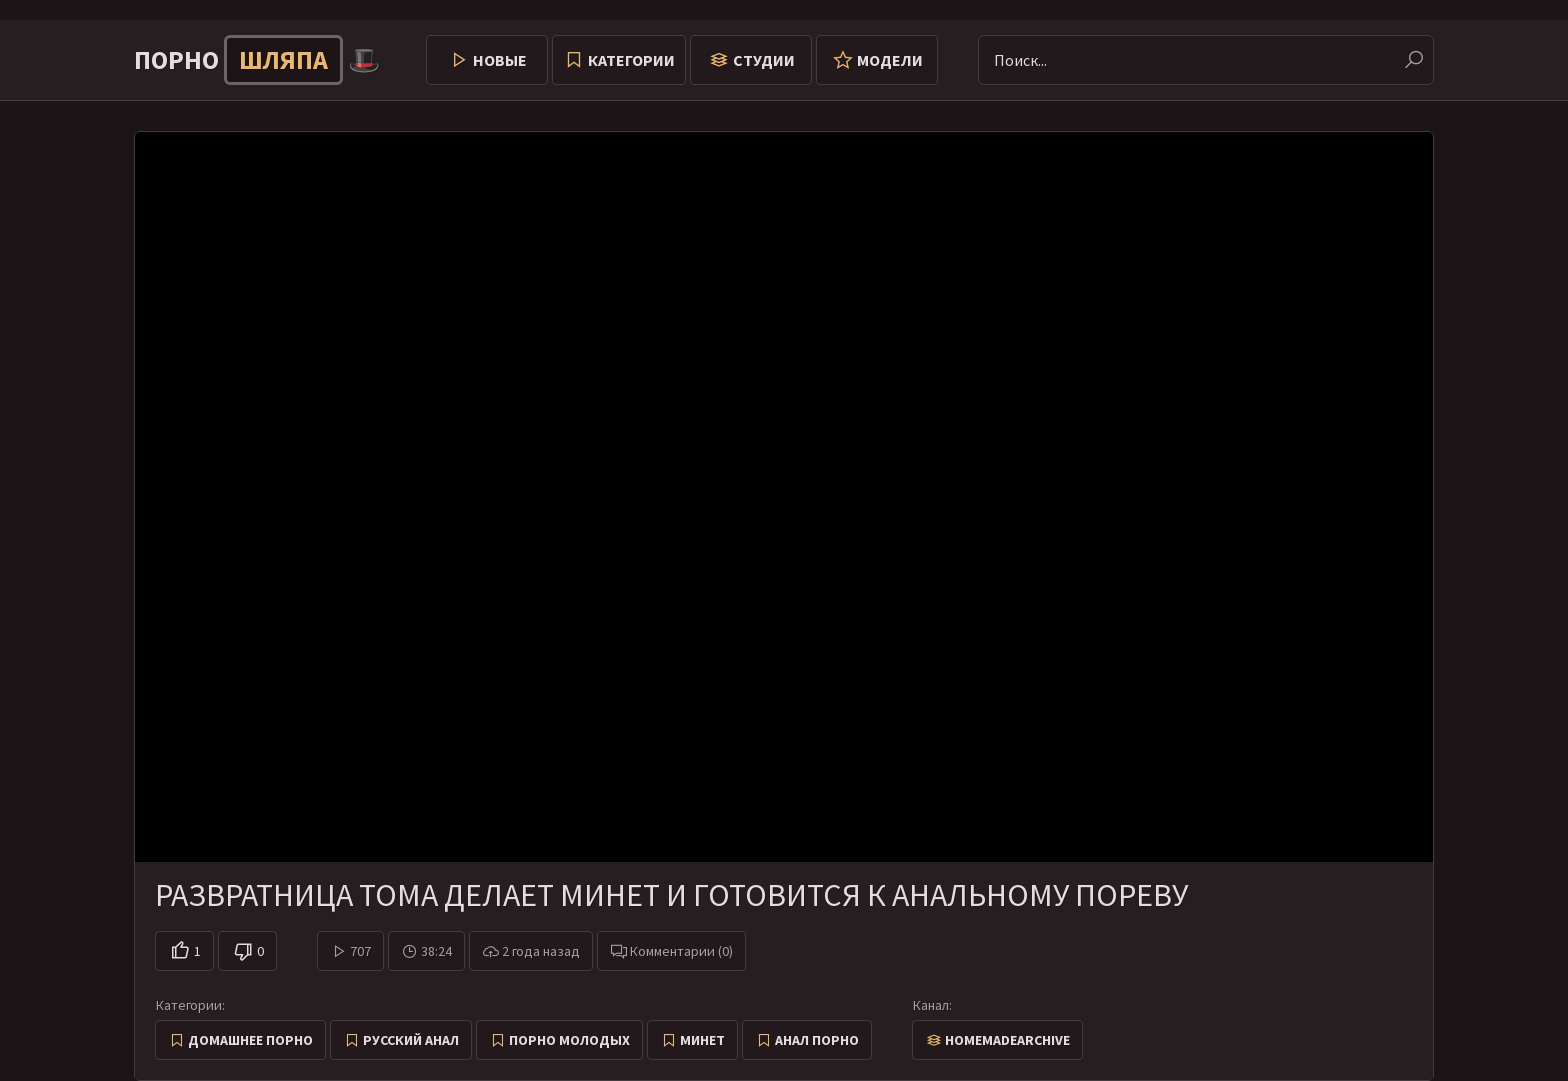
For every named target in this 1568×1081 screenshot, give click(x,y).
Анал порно (817, 1040)
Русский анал (411, 1040)
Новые (500, 60)
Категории (631, 60)
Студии (764, 60)
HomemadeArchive (1007, 1040)
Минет (702, 1040)
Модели (890, 60)
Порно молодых (569, 1040)
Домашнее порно (250, 1040)
